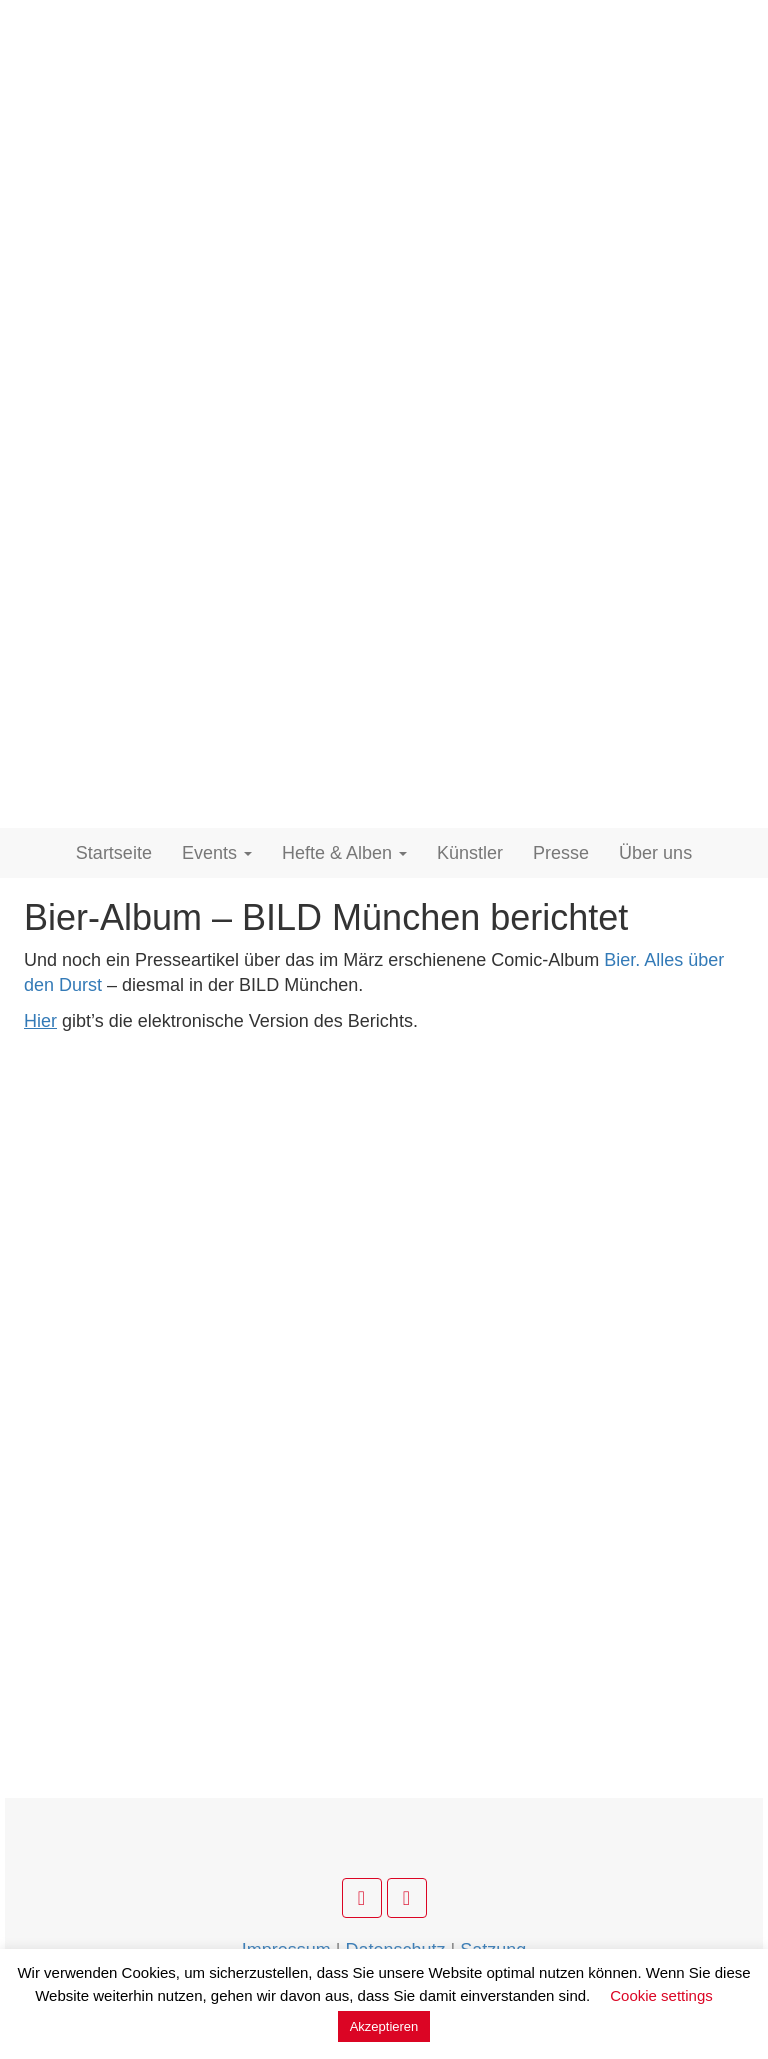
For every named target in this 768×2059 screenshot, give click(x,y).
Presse (561, 853)
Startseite (114, 853)
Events (217, 853)
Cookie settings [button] (661, 1995)
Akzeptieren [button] (384, 2026)
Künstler (470, 853)
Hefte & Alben (344, 853)
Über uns (655, 853)
